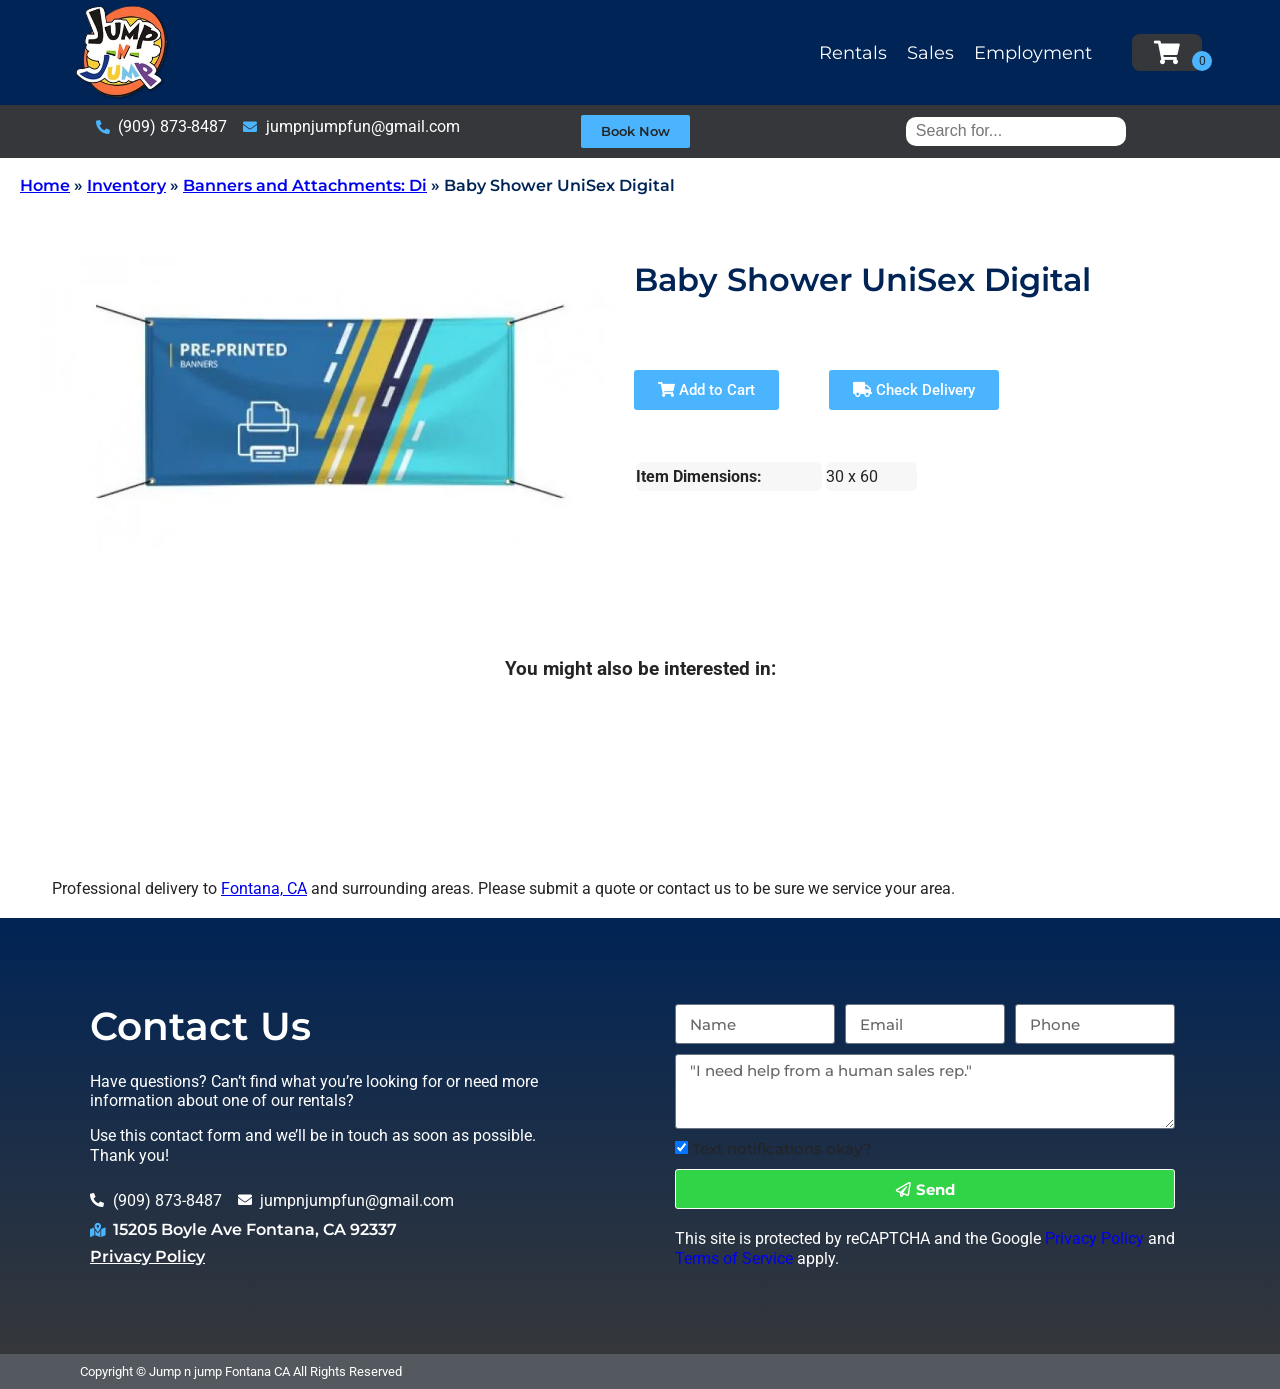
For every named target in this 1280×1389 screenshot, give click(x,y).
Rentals (853, 53)
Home (45, 185)
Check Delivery (914, 390)
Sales (930, 53)
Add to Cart (706, 390)
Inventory (126, 185)
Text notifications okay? (782, 1148)
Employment (1033, 53)
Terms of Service (734, 1258)
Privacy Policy (147, 1256)
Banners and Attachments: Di (305, 185)
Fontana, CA (264, 888)
